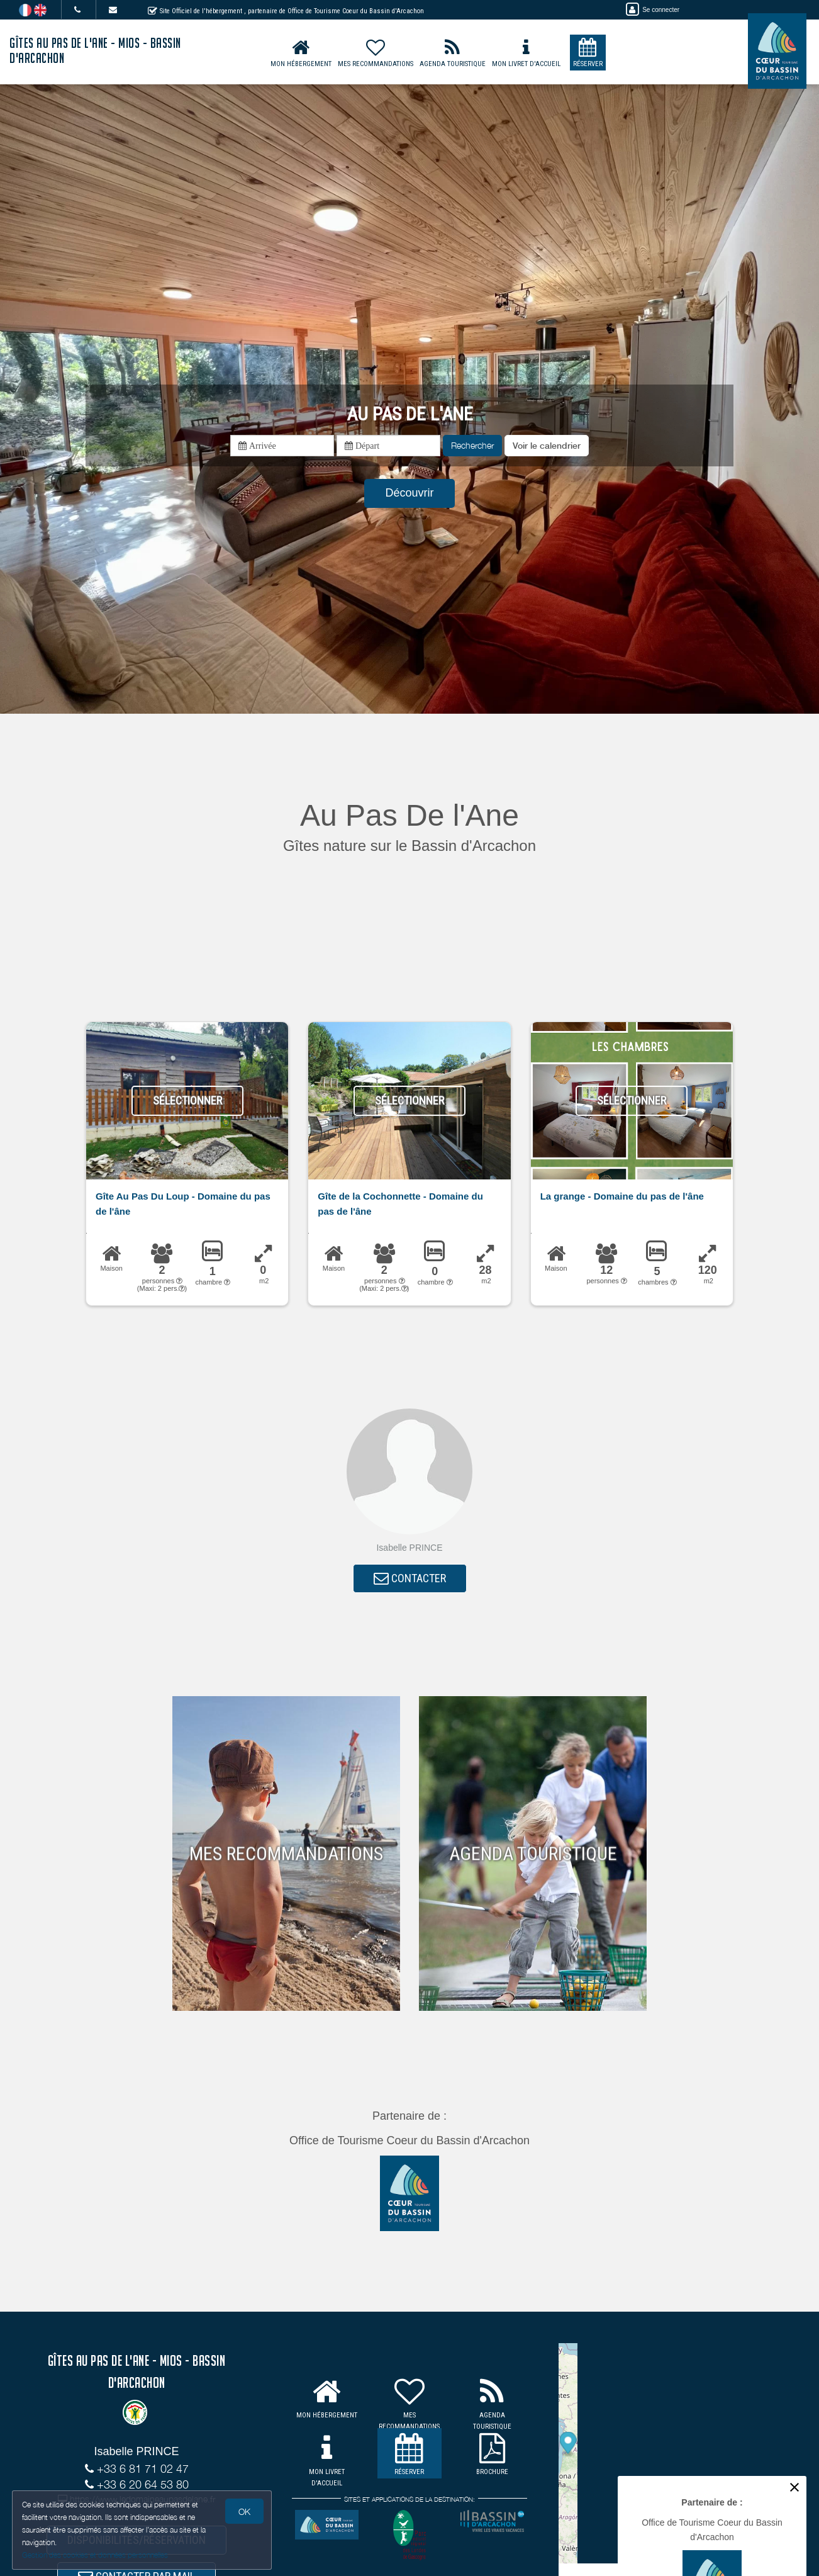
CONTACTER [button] (410, 1579)
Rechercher (472, 445)
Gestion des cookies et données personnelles (96, 2555)
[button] (546, 445)
